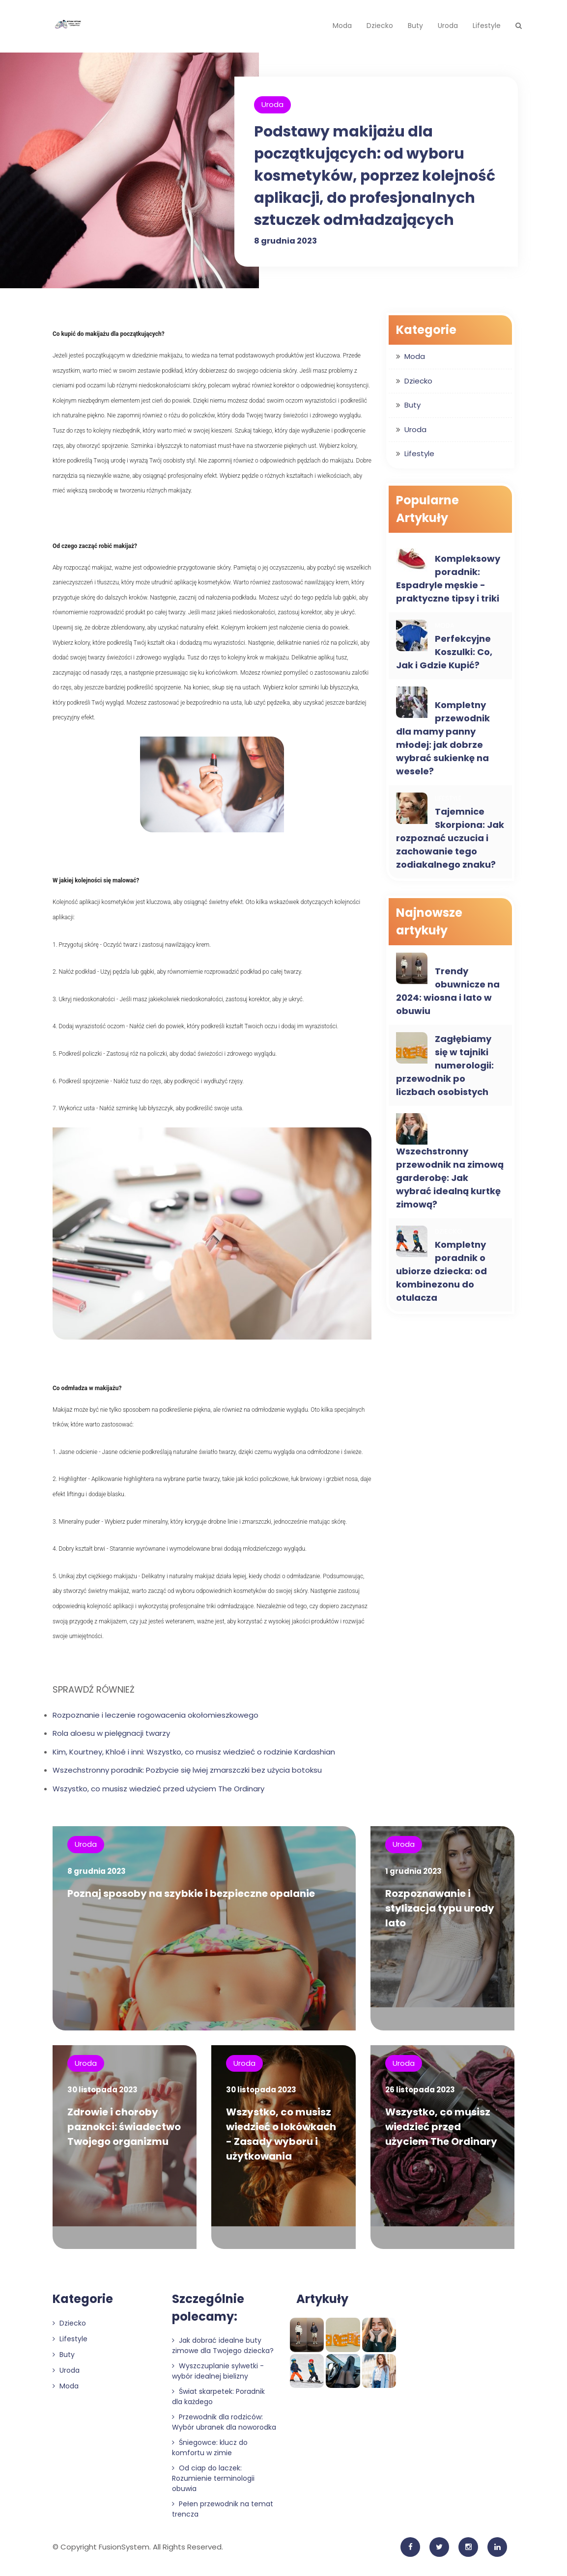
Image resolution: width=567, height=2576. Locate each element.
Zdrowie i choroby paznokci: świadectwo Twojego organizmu (124, 2129)
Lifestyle (487, 25)
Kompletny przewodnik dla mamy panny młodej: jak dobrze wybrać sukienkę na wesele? (443, 738)
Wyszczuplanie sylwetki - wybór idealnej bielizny (218, 2375)
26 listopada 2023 (420, 2092)
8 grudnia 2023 (285, 241)
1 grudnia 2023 (413, 1871)
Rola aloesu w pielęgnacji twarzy (111, 1733)
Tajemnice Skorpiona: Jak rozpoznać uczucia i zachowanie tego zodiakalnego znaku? (450, 838)
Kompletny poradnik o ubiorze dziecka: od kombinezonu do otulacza (441, 1271)
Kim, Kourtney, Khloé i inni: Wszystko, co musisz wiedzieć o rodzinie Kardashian (194, 1752)
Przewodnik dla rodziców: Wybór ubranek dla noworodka (224, 2426)
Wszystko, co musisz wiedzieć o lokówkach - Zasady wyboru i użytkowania (281, 2136)
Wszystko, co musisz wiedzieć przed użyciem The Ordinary (158, 1788)
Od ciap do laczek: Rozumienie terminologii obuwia (213, 2482)
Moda (342, 25)
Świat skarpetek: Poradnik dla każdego (218, 2401)
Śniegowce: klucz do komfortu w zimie (210, 2452)
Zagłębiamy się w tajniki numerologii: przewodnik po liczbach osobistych (445, 1065)
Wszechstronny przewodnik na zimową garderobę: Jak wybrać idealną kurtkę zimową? (450, 1177)
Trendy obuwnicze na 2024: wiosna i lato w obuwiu (448, 991)
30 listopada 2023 (102, 2092)
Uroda (448, 25)
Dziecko (380, 25)
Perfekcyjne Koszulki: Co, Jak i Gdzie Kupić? (444, 651)
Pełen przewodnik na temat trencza (222, 2513)
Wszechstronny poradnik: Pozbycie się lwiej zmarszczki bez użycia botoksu (187, 1770)
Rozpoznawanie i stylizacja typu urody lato (439, 1908)
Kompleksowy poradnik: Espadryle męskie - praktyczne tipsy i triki (448, 578)
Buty (415, 25)
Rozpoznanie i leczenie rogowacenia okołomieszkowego (155, 1715)
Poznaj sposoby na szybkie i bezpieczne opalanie (191, 1893)
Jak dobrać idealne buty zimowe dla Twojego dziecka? (223, 2350)
